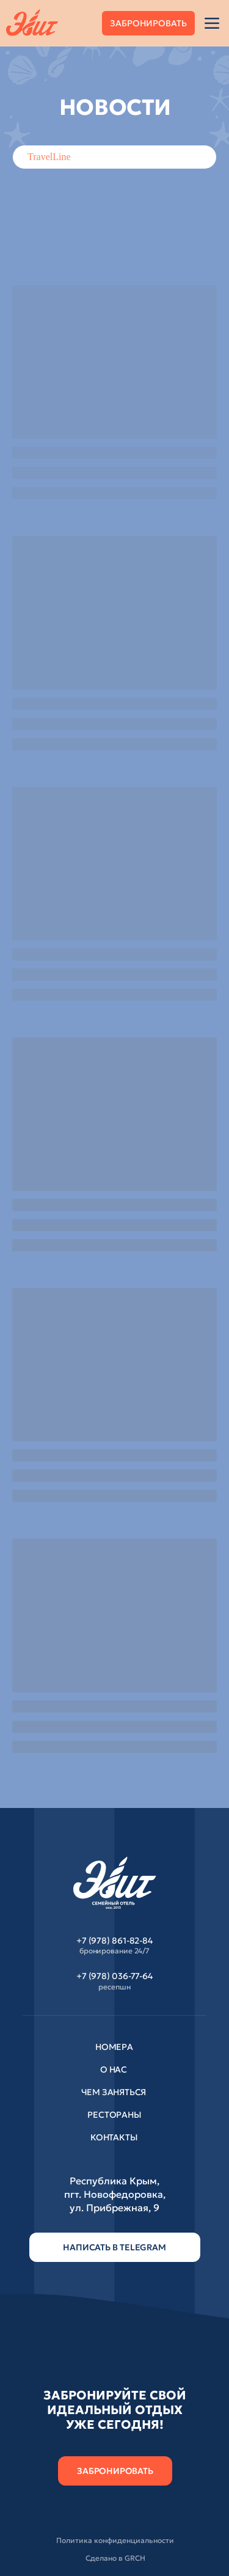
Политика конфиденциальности (115, 2540)
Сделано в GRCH (115, 2558)
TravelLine (49, 157)
